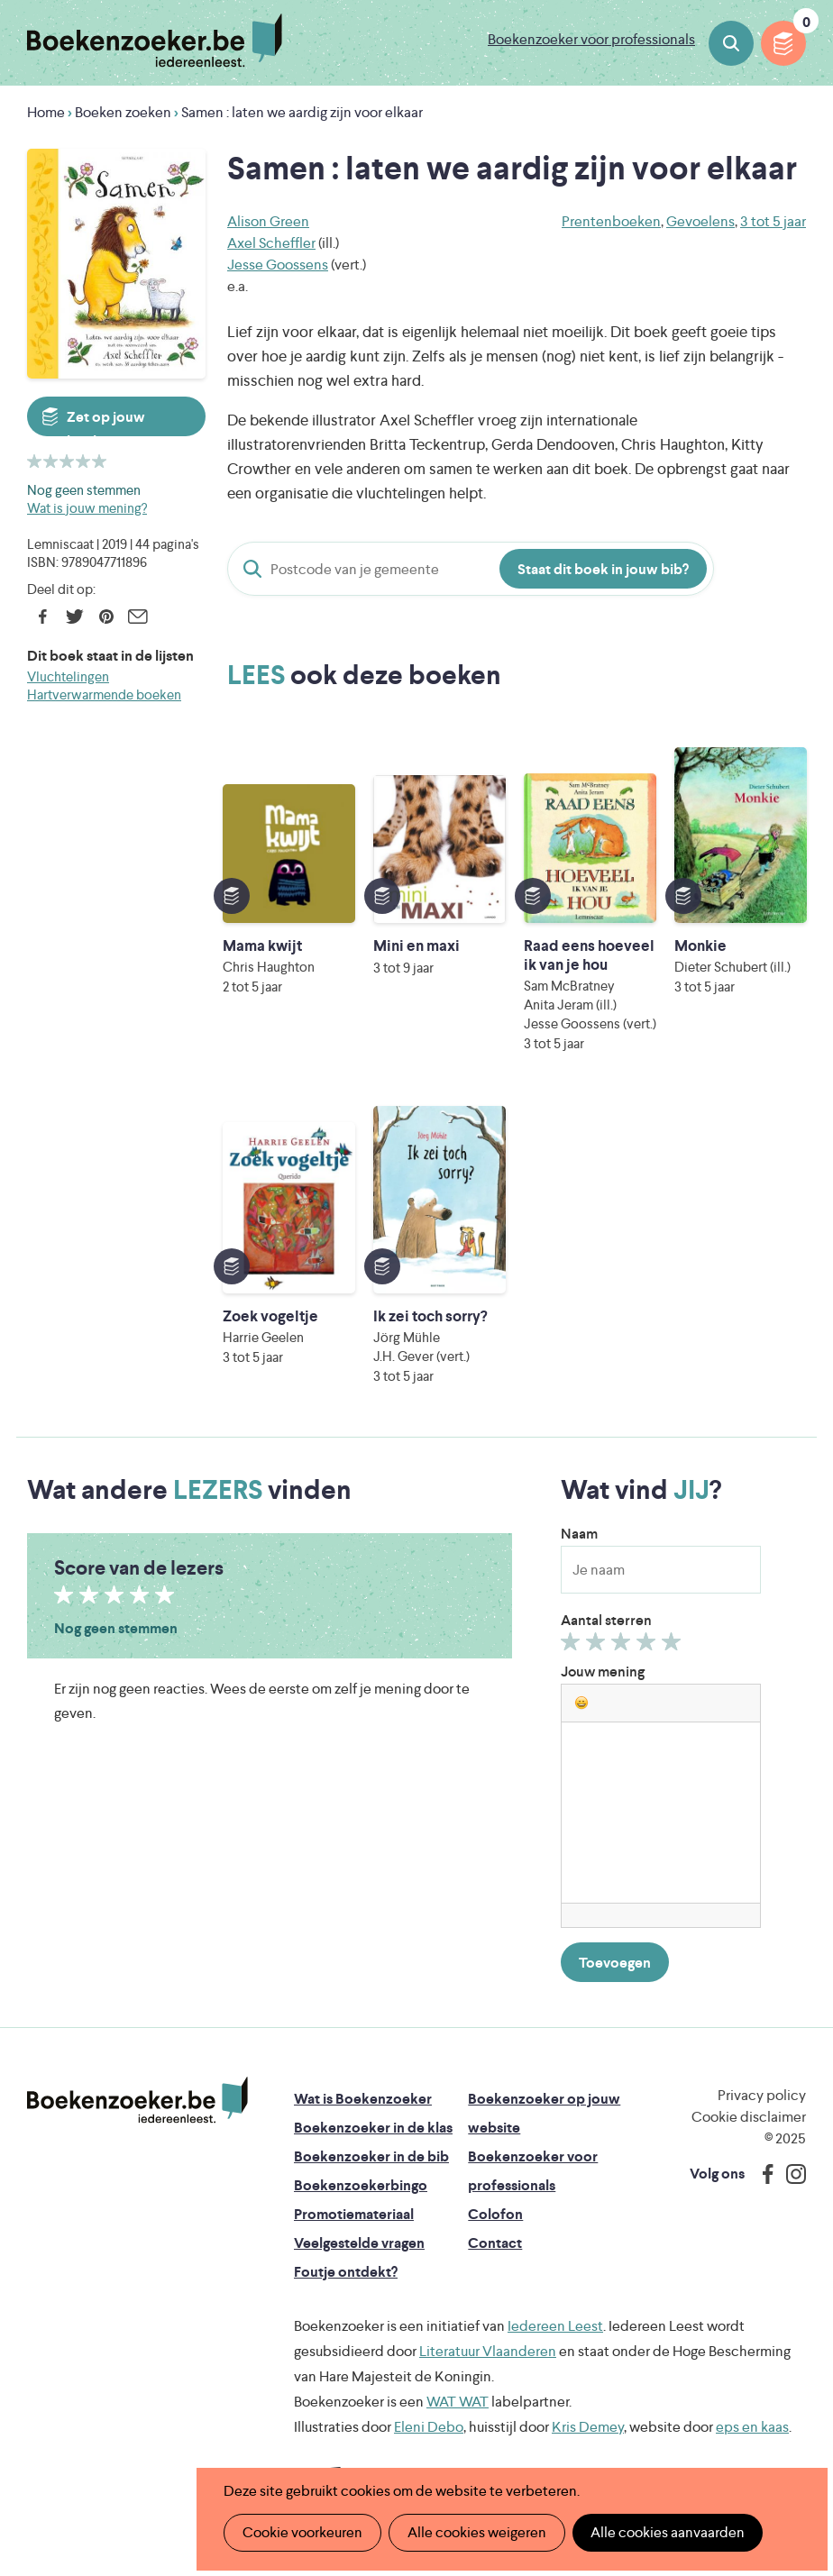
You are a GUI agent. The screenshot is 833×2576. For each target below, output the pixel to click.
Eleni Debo (428, 2426)
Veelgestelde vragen (359, 2242)
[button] (581, 1702)
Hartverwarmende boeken (104, 694)
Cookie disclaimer (748, 2116)
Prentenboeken (611, 221)
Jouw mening (603, 1671)
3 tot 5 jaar (773, 221)
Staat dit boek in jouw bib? (603, 569)
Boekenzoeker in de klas (373, 2127)
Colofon (495, 2214)
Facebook (43, 616)
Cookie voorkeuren (302, 2532)
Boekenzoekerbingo (360, 2185)
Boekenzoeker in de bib (371, 2156)
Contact (495, 2242)
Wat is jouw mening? (87, 507)
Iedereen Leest (555, 2325)
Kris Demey (588, 2426)
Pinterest (106, 616)
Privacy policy (762, 2095)
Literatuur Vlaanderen (487, 2351)
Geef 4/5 (648, 1645)
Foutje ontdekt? (346, 2271)
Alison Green (268, 221)
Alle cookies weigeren (476, 2532)
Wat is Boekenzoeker (363, 2098)
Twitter (74, 616)
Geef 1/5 (573, 1645)
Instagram (790, 2174)
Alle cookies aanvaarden (667, 2532)
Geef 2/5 (598, 1645)
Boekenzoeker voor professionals (591, 39)
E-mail (137, 616)
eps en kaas (752, 2426)
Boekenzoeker (154, 41)
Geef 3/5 (623, 1645)
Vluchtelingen (68, 676)
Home (46, 112)
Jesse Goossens (277, 264)
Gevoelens (700, 221)
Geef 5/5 (674, 1645)
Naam (579, 1533)
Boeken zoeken (731, 43)
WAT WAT (457, 2401)
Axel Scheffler (271, 242)
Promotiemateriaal (354, 2214)
